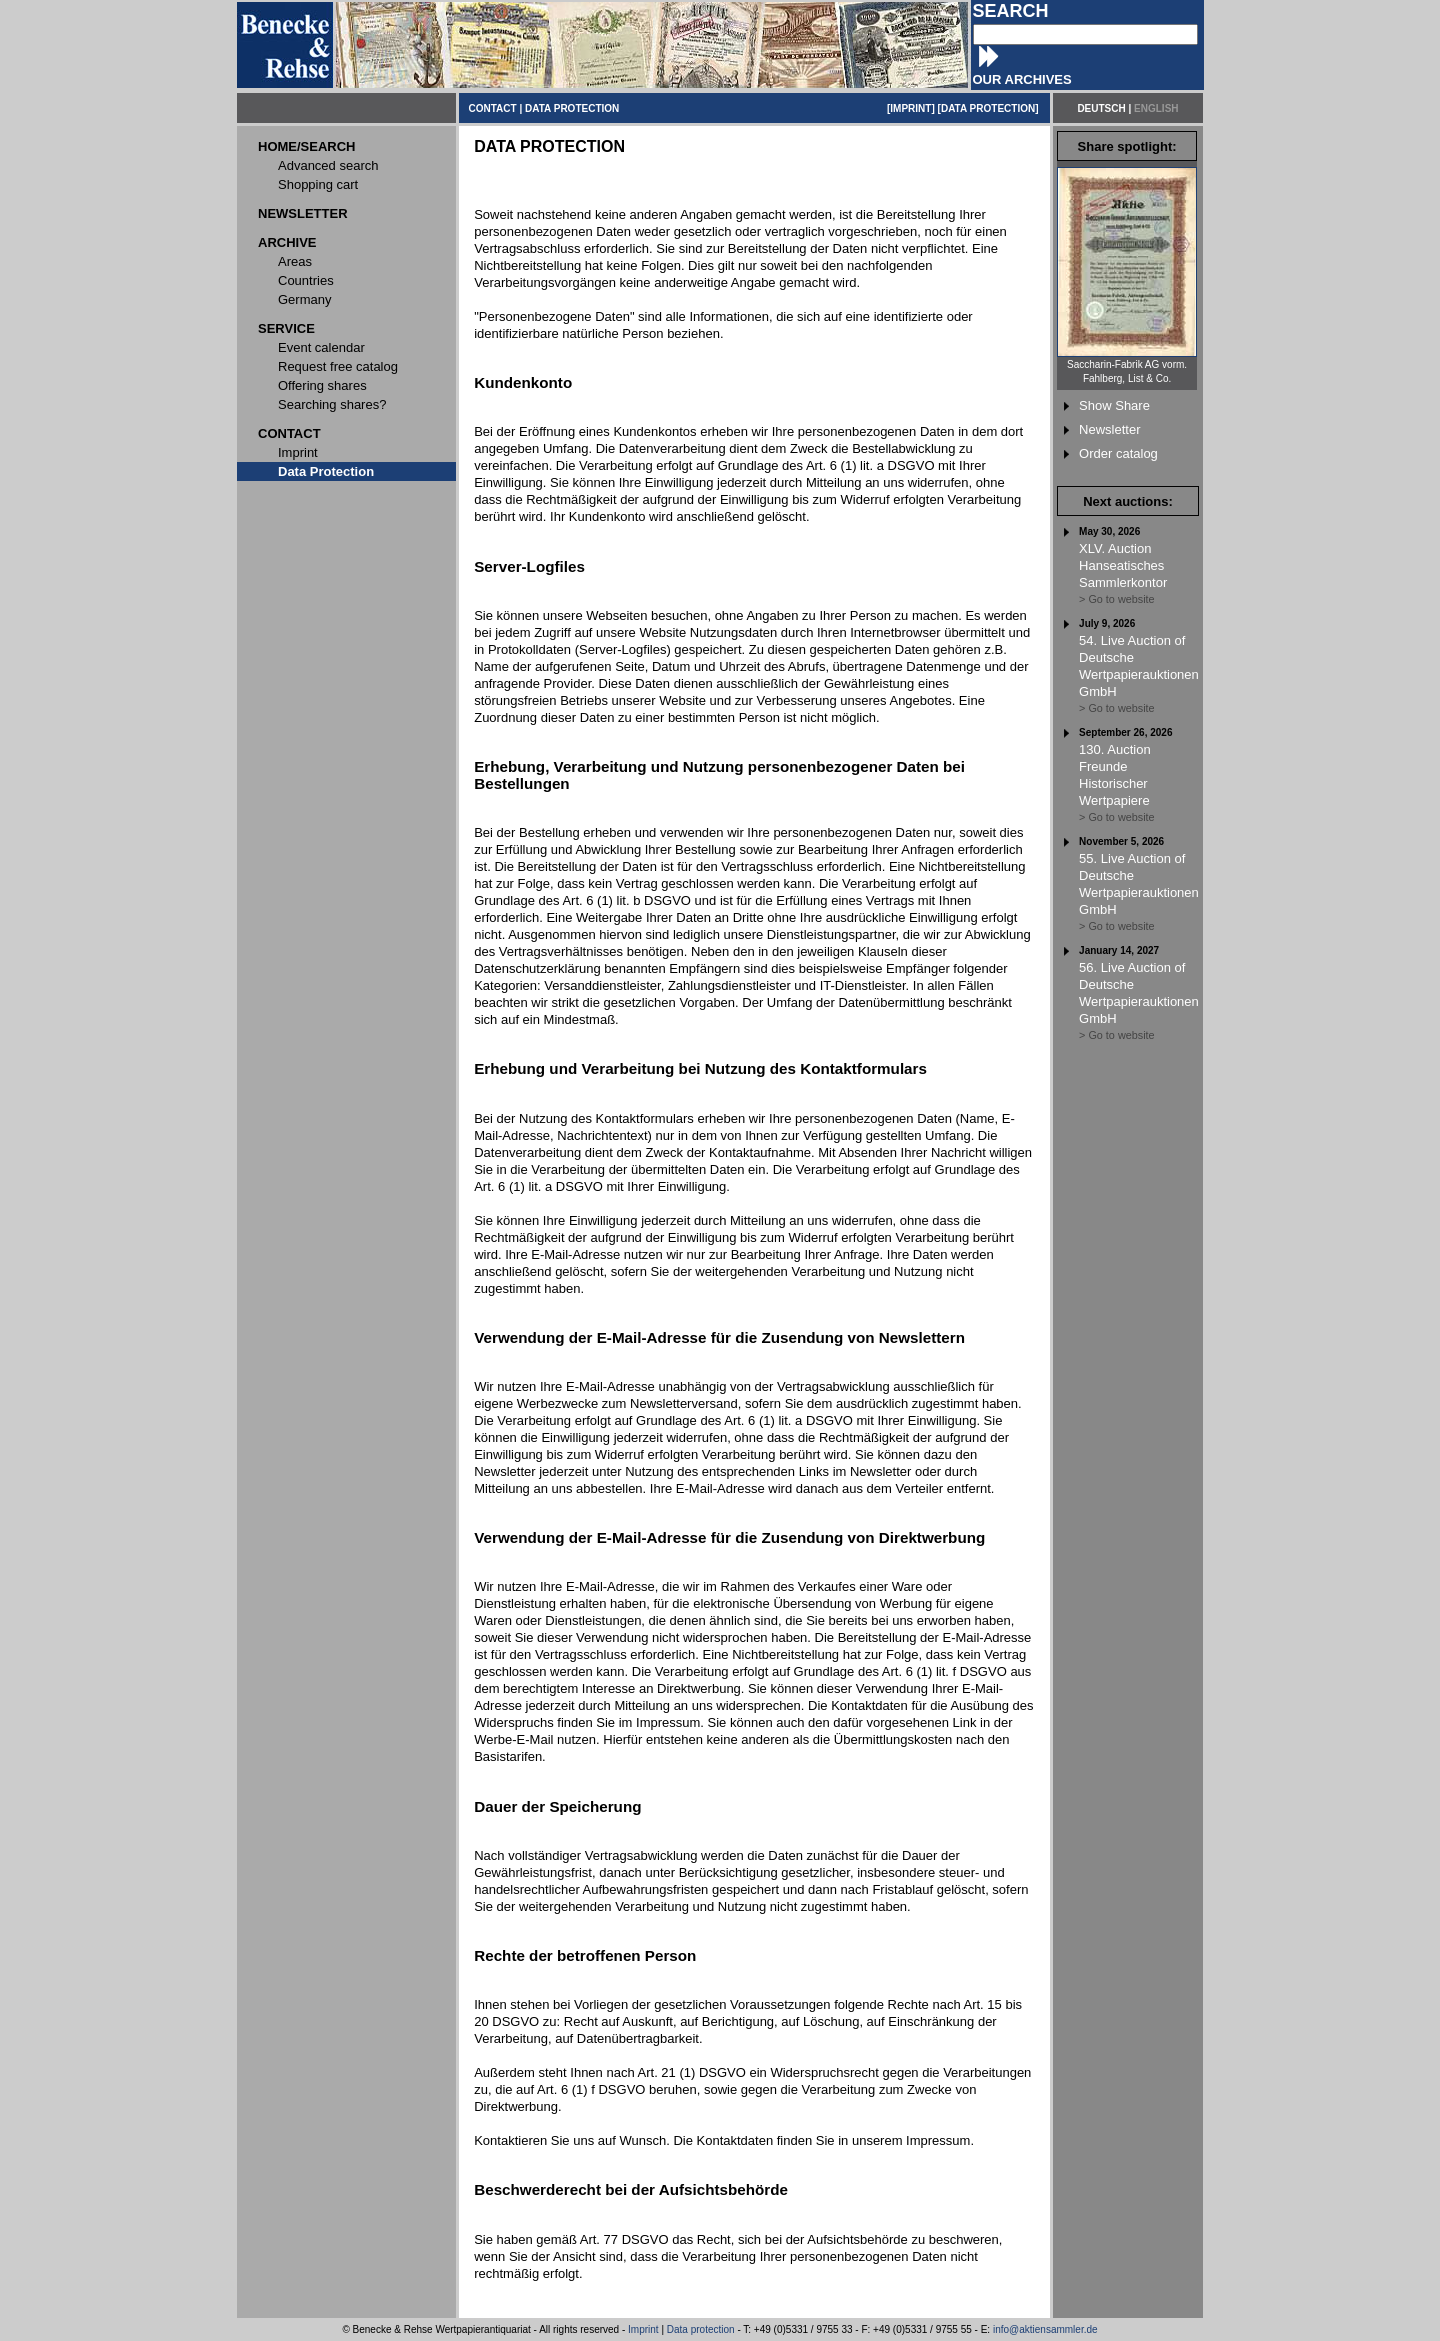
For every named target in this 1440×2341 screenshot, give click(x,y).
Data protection (701, 2329)
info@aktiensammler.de (1045, 2329)
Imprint (643, 2329)
